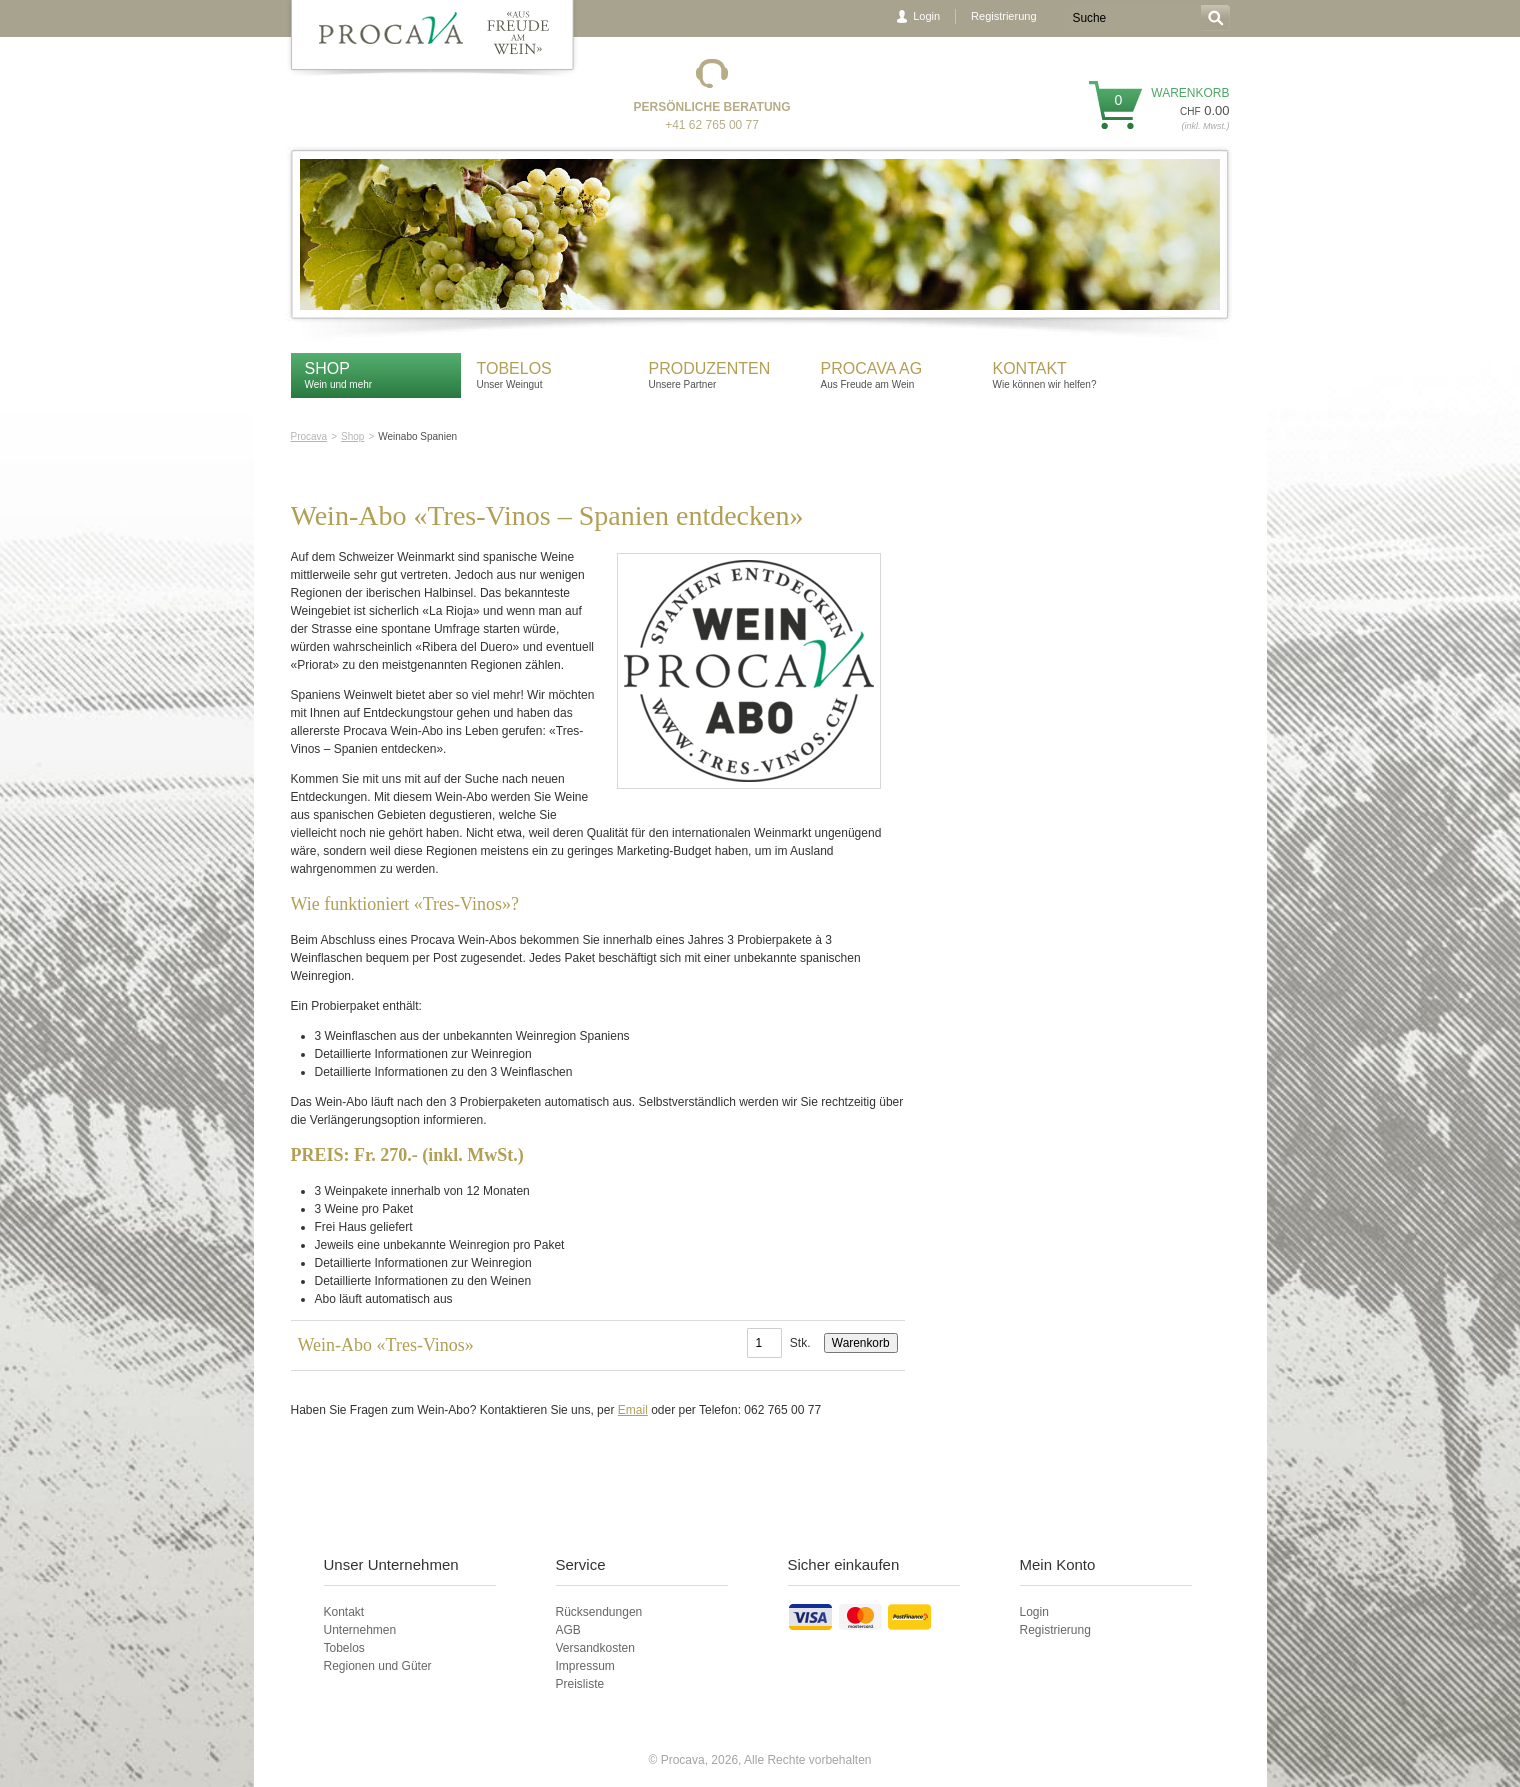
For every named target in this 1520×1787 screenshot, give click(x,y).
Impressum (585, 1666)
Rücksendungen (599, 1612)
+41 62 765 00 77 (712, 125)
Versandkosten (595, 1648)
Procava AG (872, 368)
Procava (309, 436)
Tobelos (514, 368)
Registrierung (1003, 16)
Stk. (800, 1343)
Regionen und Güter (378, 1666)
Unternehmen (360, 1630)
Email (633, 1410)
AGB (568, 1630)
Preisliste (580, 1684)
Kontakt (1032, 368)
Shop (327, 368)
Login (926, 16)
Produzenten (710, 368)
